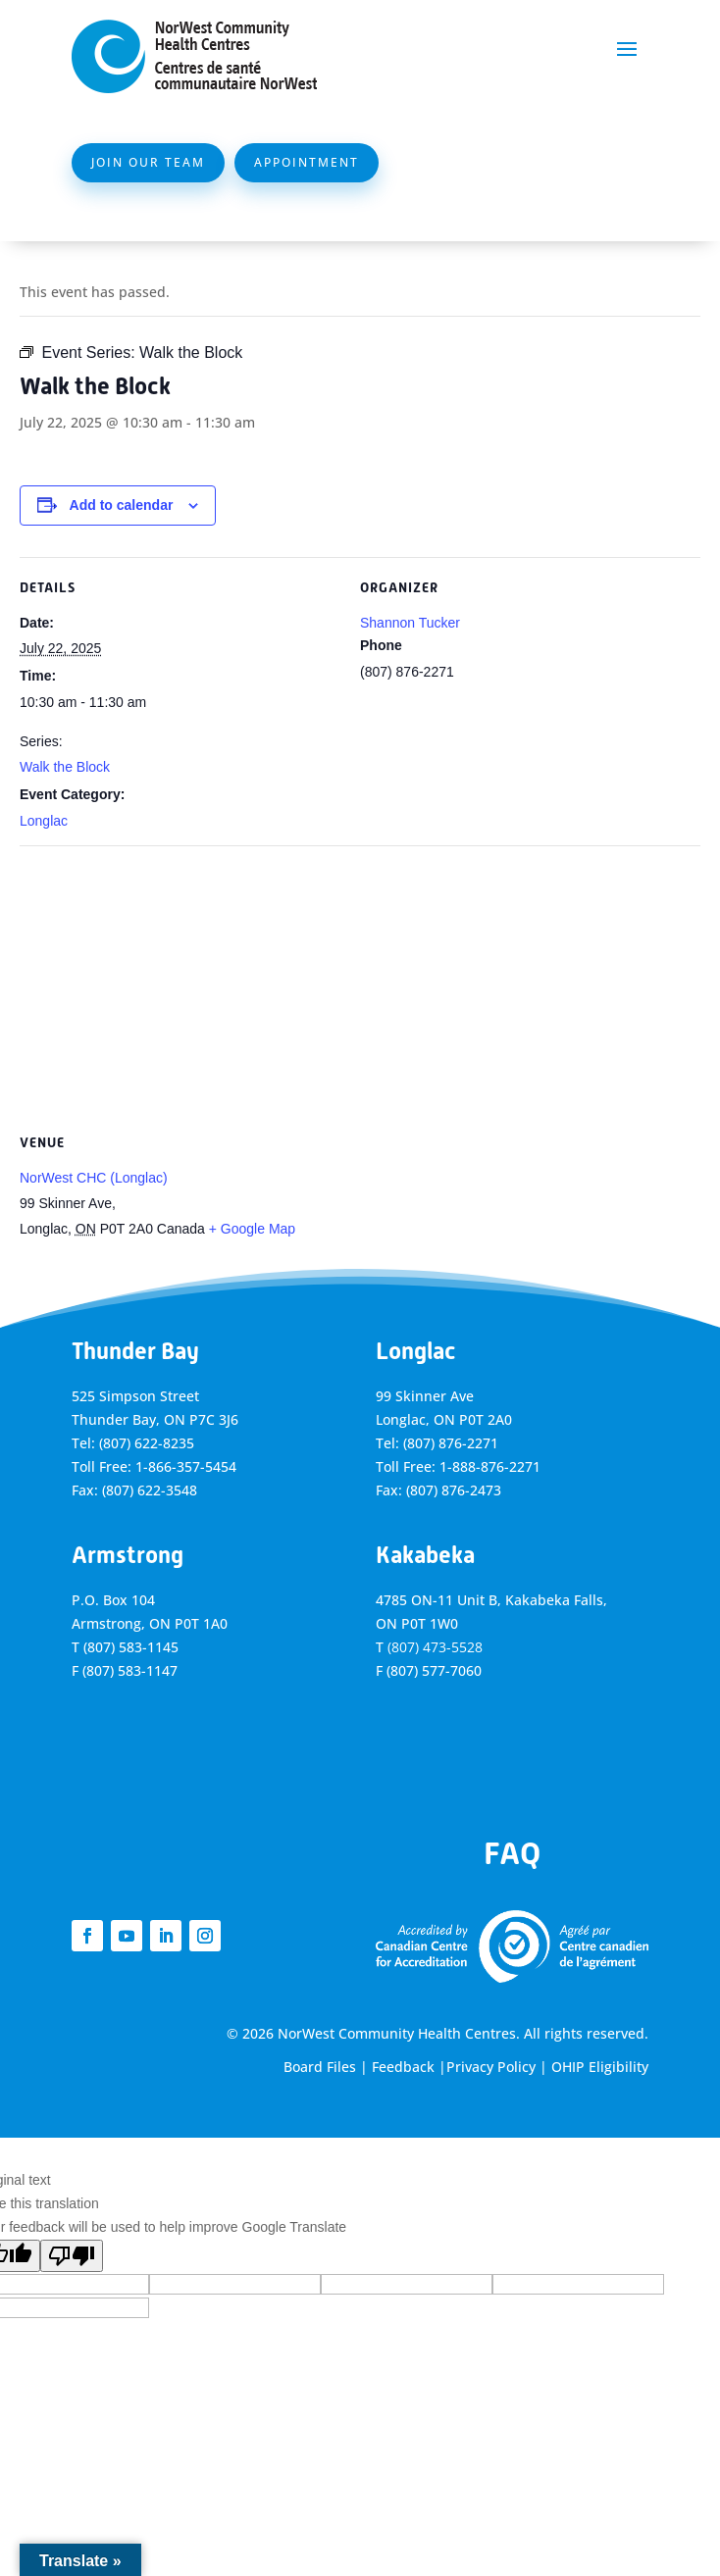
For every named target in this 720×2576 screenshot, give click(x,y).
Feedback (403, 2066)
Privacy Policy (491, 2066)
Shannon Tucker (410, 623)
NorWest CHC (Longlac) (94, 1178)
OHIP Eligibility (599, 2066)
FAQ (512, 1853)
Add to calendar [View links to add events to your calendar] (122, 505)
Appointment (306, 162)
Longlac (44, 821)
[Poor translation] (71, 2256)
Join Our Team (148, 162)
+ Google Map (252, 1229)
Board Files (319, 2066)
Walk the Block (65, 767)
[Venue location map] (360, 987)
